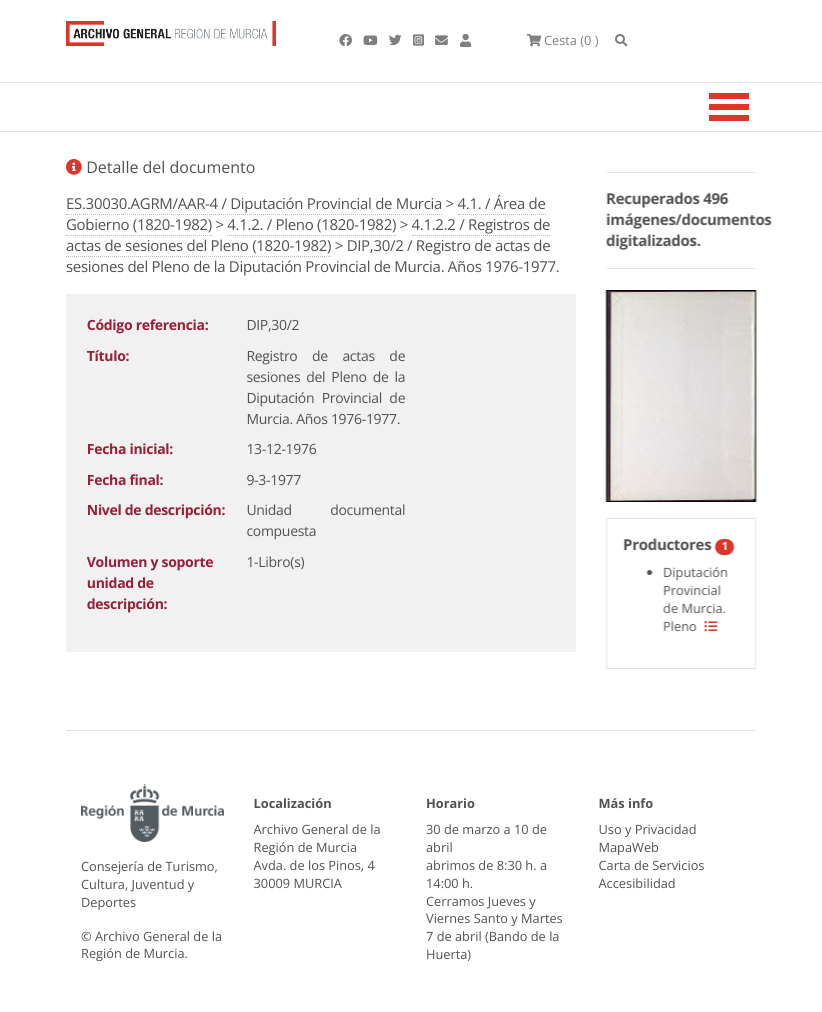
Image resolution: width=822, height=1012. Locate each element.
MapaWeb (629, 847)
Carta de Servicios (652, 865)
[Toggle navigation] (754, 107)
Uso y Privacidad (648, 829)
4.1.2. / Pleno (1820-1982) (311, 225)
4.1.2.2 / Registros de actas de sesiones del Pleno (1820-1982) (308, 235)
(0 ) (563, 40)
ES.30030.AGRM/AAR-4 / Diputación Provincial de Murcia (254, 204)
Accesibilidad (637, 883)
